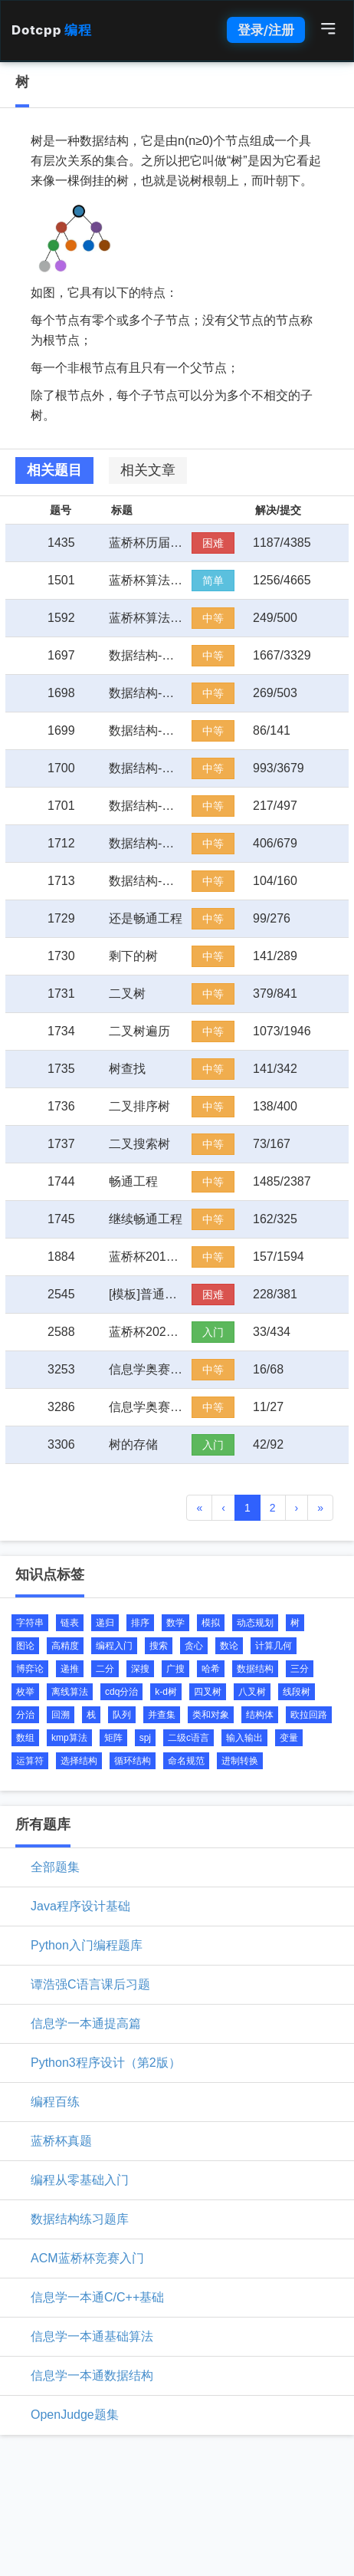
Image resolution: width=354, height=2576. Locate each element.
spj (145, 1737)
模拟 (211, 1622)
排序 (140, 1622)
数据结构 (255, 1668)
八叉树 (252, 1691)
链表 (70, 1622)
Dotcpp (51, 30)
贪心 (194, 1645)
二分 (105, 1668)
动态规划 (255, 1622)
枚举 (25, 1691)
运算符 (30, 1760)
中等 (213, 618)
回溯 (60, 1714)
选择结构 (79, 1760)
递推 (70, 1668)
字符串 (30, 1622)
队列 (122, 1714)
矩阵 (113, 1737)
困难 (213, 543)
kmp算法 (69, 1737)
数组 (25, 1737)
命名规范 (186, 1760)
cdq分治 (121, 1691)
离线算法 (69, 1691)
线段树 (296, 1691)
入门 (213, 1332)
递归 (105, 1622)
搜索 (158, 1645)
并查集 (161, 1714)
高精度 (65, 1645)
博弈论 (30, 1668)
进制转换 (239, 1760)
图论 (25, 1645)
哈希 (211, 1668)
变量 (289, 1737)
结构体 (260, 1714)
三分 (299, 1668)
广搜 (175, 1668)
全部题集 (55, 1867)
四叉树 (207, 1691)
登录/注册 (266, 30)
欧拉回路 (308, 1714)
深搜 (140, 1668)
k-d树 (166, 1691)
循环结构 (132, 1760)
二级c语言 (188, 1737)
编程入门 (114, 1645)
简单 (213, 580)
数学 (175, 1622)
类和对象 (210, 1714)
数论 (229, 1645)
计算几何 (273, 1645)
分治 (25, 1714)
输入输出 (244, 1737)
